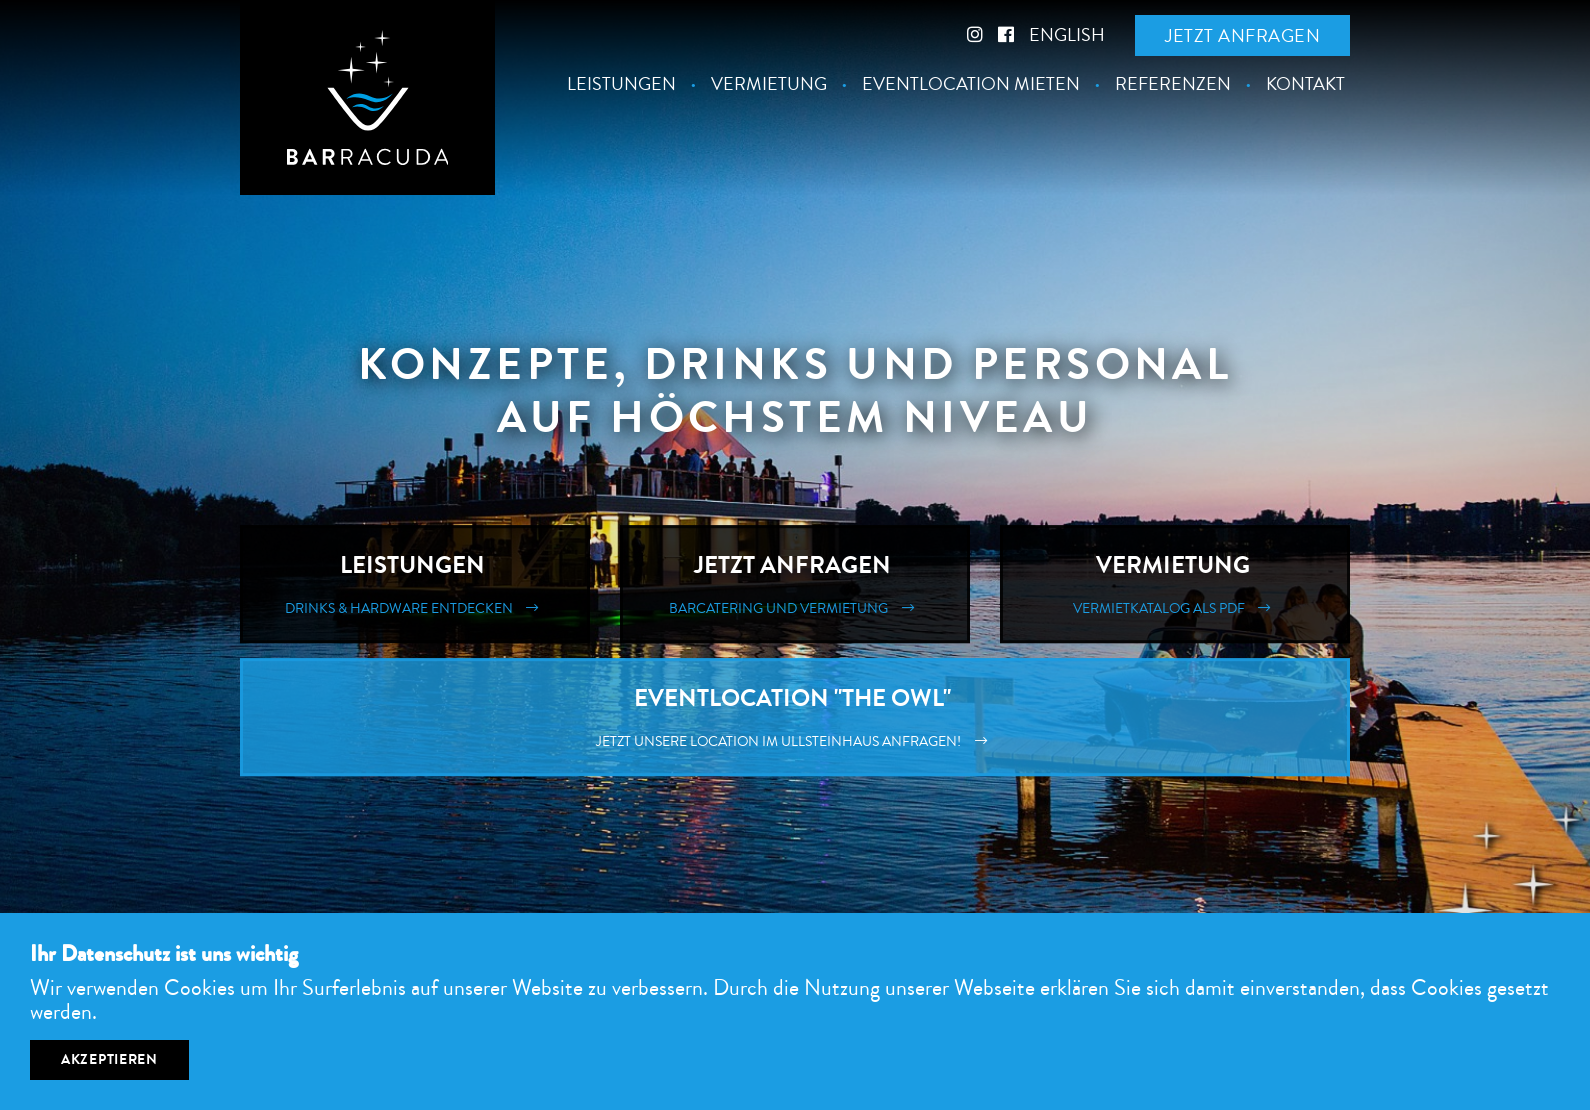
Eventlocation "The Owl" (795, 717)
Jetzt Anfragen (795, 584)
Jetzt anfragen (1242, 36)
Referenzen (1173, 84)
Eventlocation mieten (971, 84)
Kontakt (1305, 84)
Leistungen (621, 84)
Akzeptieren (109, 1059)
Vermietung (769, 84)
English (1067, 35)
